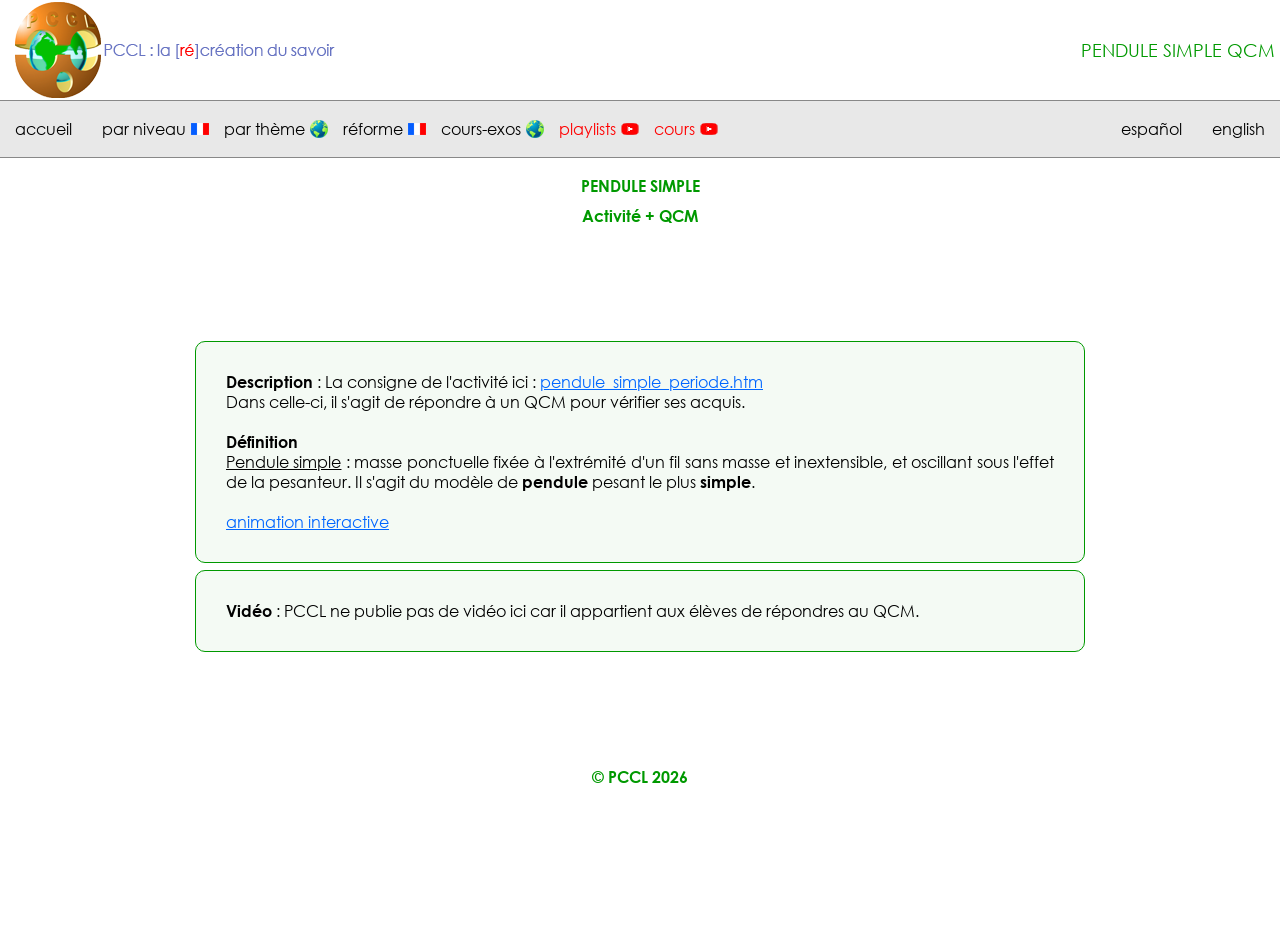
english (1238, 129)
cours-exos (481, 129)
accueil (43, 129)
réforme (373, 129)
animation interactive (307, 522)
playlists (587, 129)
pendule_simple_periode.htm (651, 382)
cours (674, 129)
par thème (264, 129)
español (1151, 129)
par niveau (144, 129)
